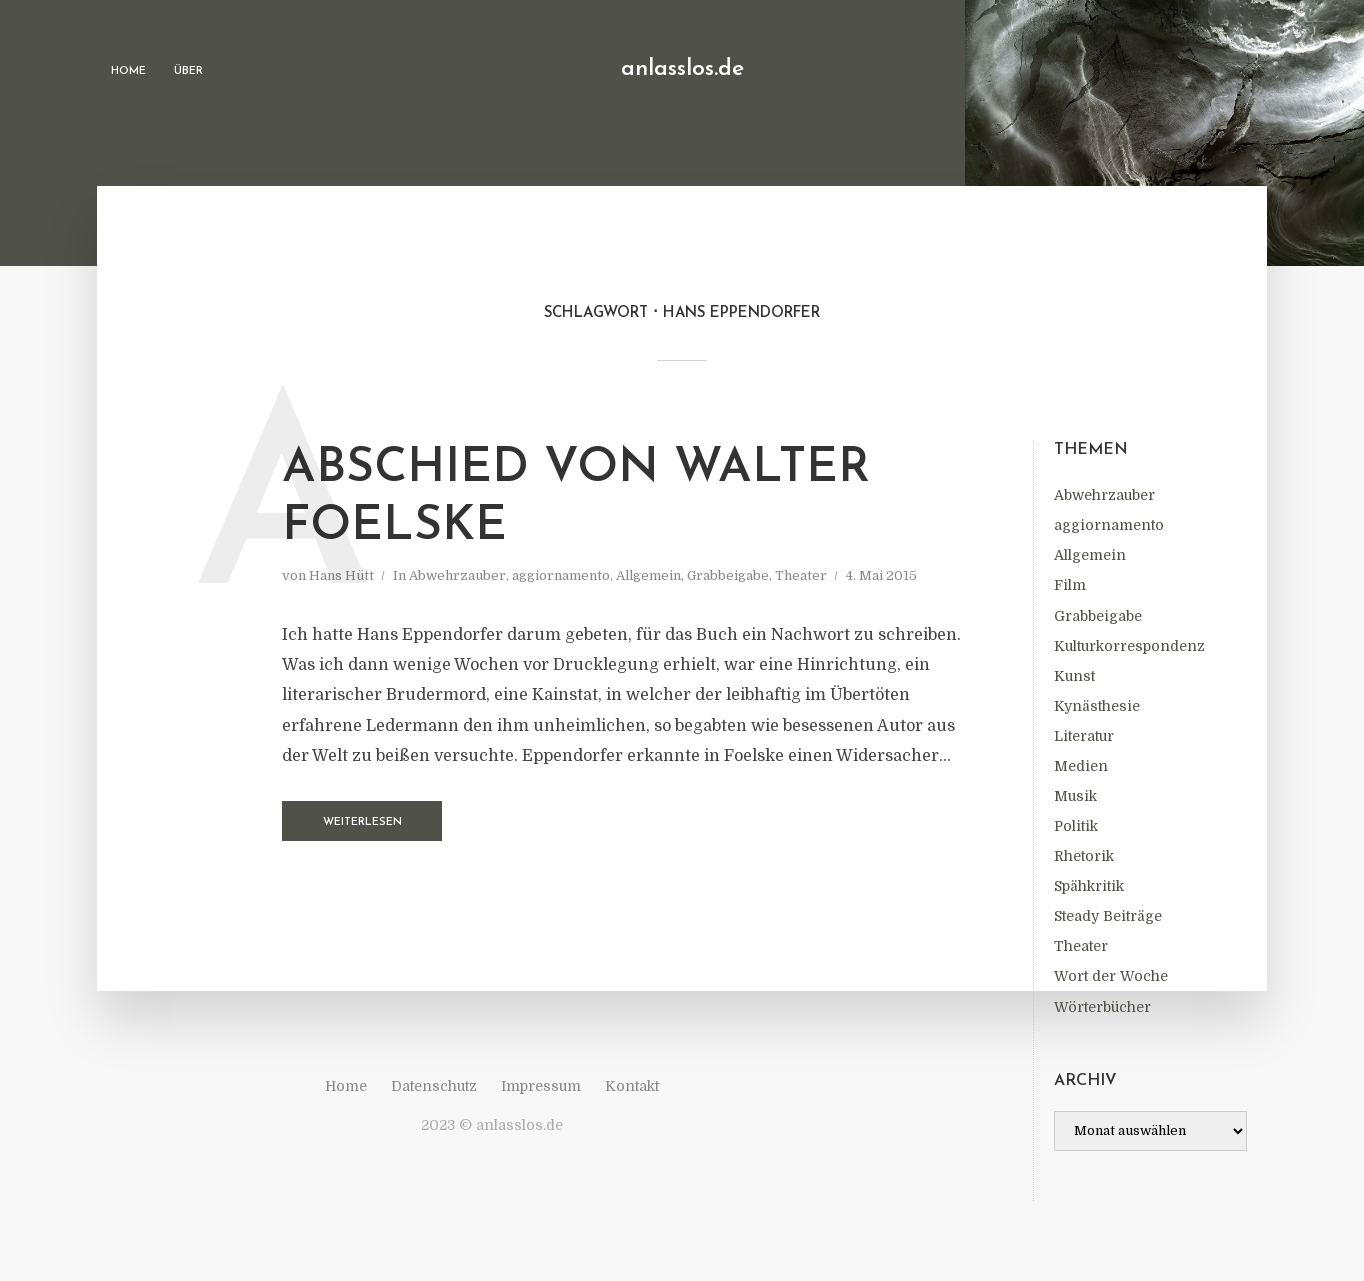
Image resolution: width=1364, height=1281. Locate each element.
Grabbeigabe (1098, 616)
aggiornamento (1109, 525)
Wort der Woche (1111, 976)
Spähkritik (1089, 886)
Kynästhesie (1097, 706)
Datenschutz (434, 1086)
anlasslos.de (682, 69)
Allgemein (1090, 555)
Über (188, 71)
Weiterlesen (362, 822)
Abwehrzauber (1104, 495)
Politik (1076, 826)
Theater (1081, 946)
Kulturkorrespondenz (1129, 646)
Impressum (541, 1086)
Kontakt (632, 1086)
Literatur (1084, 736)
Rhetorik (1084, 856)
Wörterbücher (1102, 1007)
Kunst (1074, 676)
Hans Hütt (341, 575)
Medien (1081, 766)
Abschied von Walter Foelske (576, 498)
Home (128, 71)
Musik (1075, 796)
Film (1070, 585)
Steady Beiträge (1108, 916)
